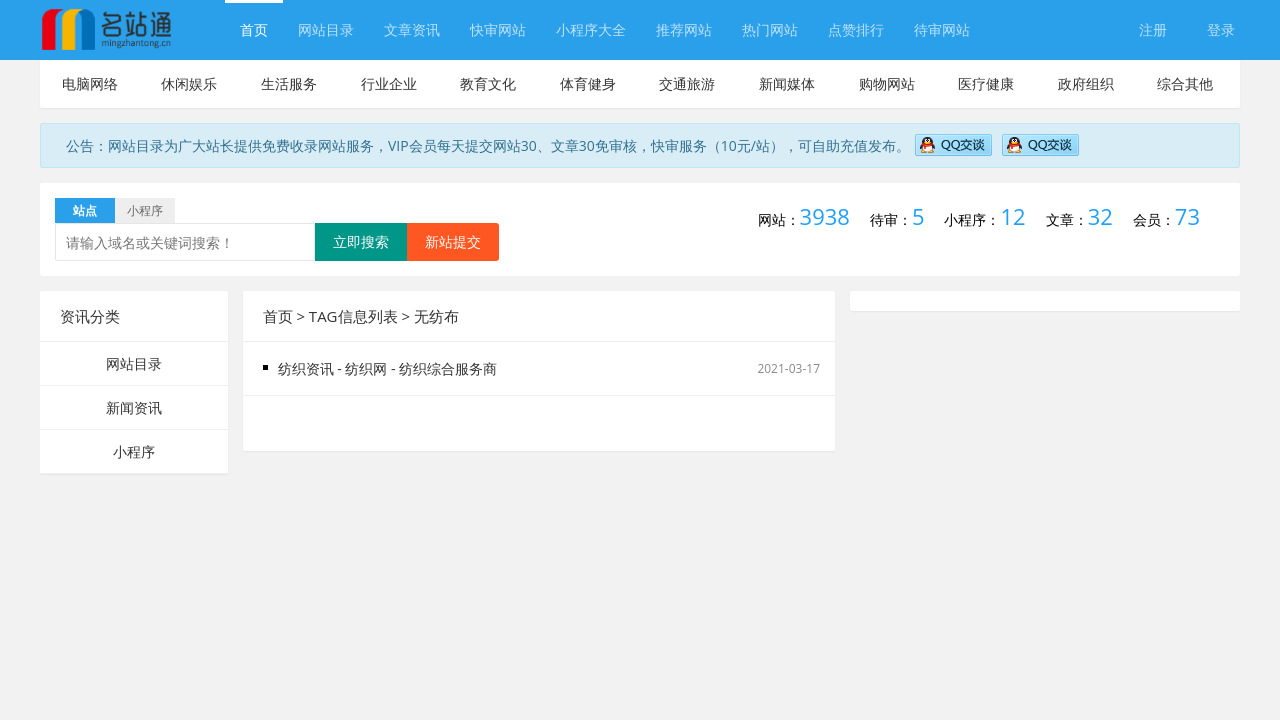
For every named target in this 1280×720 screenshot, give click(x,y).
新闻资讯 (134, 407)
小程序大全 (591, 29)
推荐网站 (684, 29)
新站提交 (453, 241)
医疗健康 (986, 83)
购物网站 (887, 83)
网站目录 (326, 29)
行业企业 (389, 83)
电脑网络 (90, 83)
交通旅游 (687, 83)
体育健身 (588, 83)
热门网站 (770, 29)
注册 (1153, 29)
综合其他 (1185, 83)
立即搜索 (361, 241)
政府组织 (1086, 83)
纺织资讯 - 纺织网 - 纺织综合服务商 (388, 368)
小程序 (134, 451)
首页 (254, 29)
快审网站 (498, 29)
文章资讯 (412, 29)
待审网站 (942, 29)
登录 (1221, 29)
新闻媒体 (787, 83)
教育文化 (488, 83)
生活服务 (289, 83)
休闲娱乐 (189, 83)
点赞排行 (856, 29)
